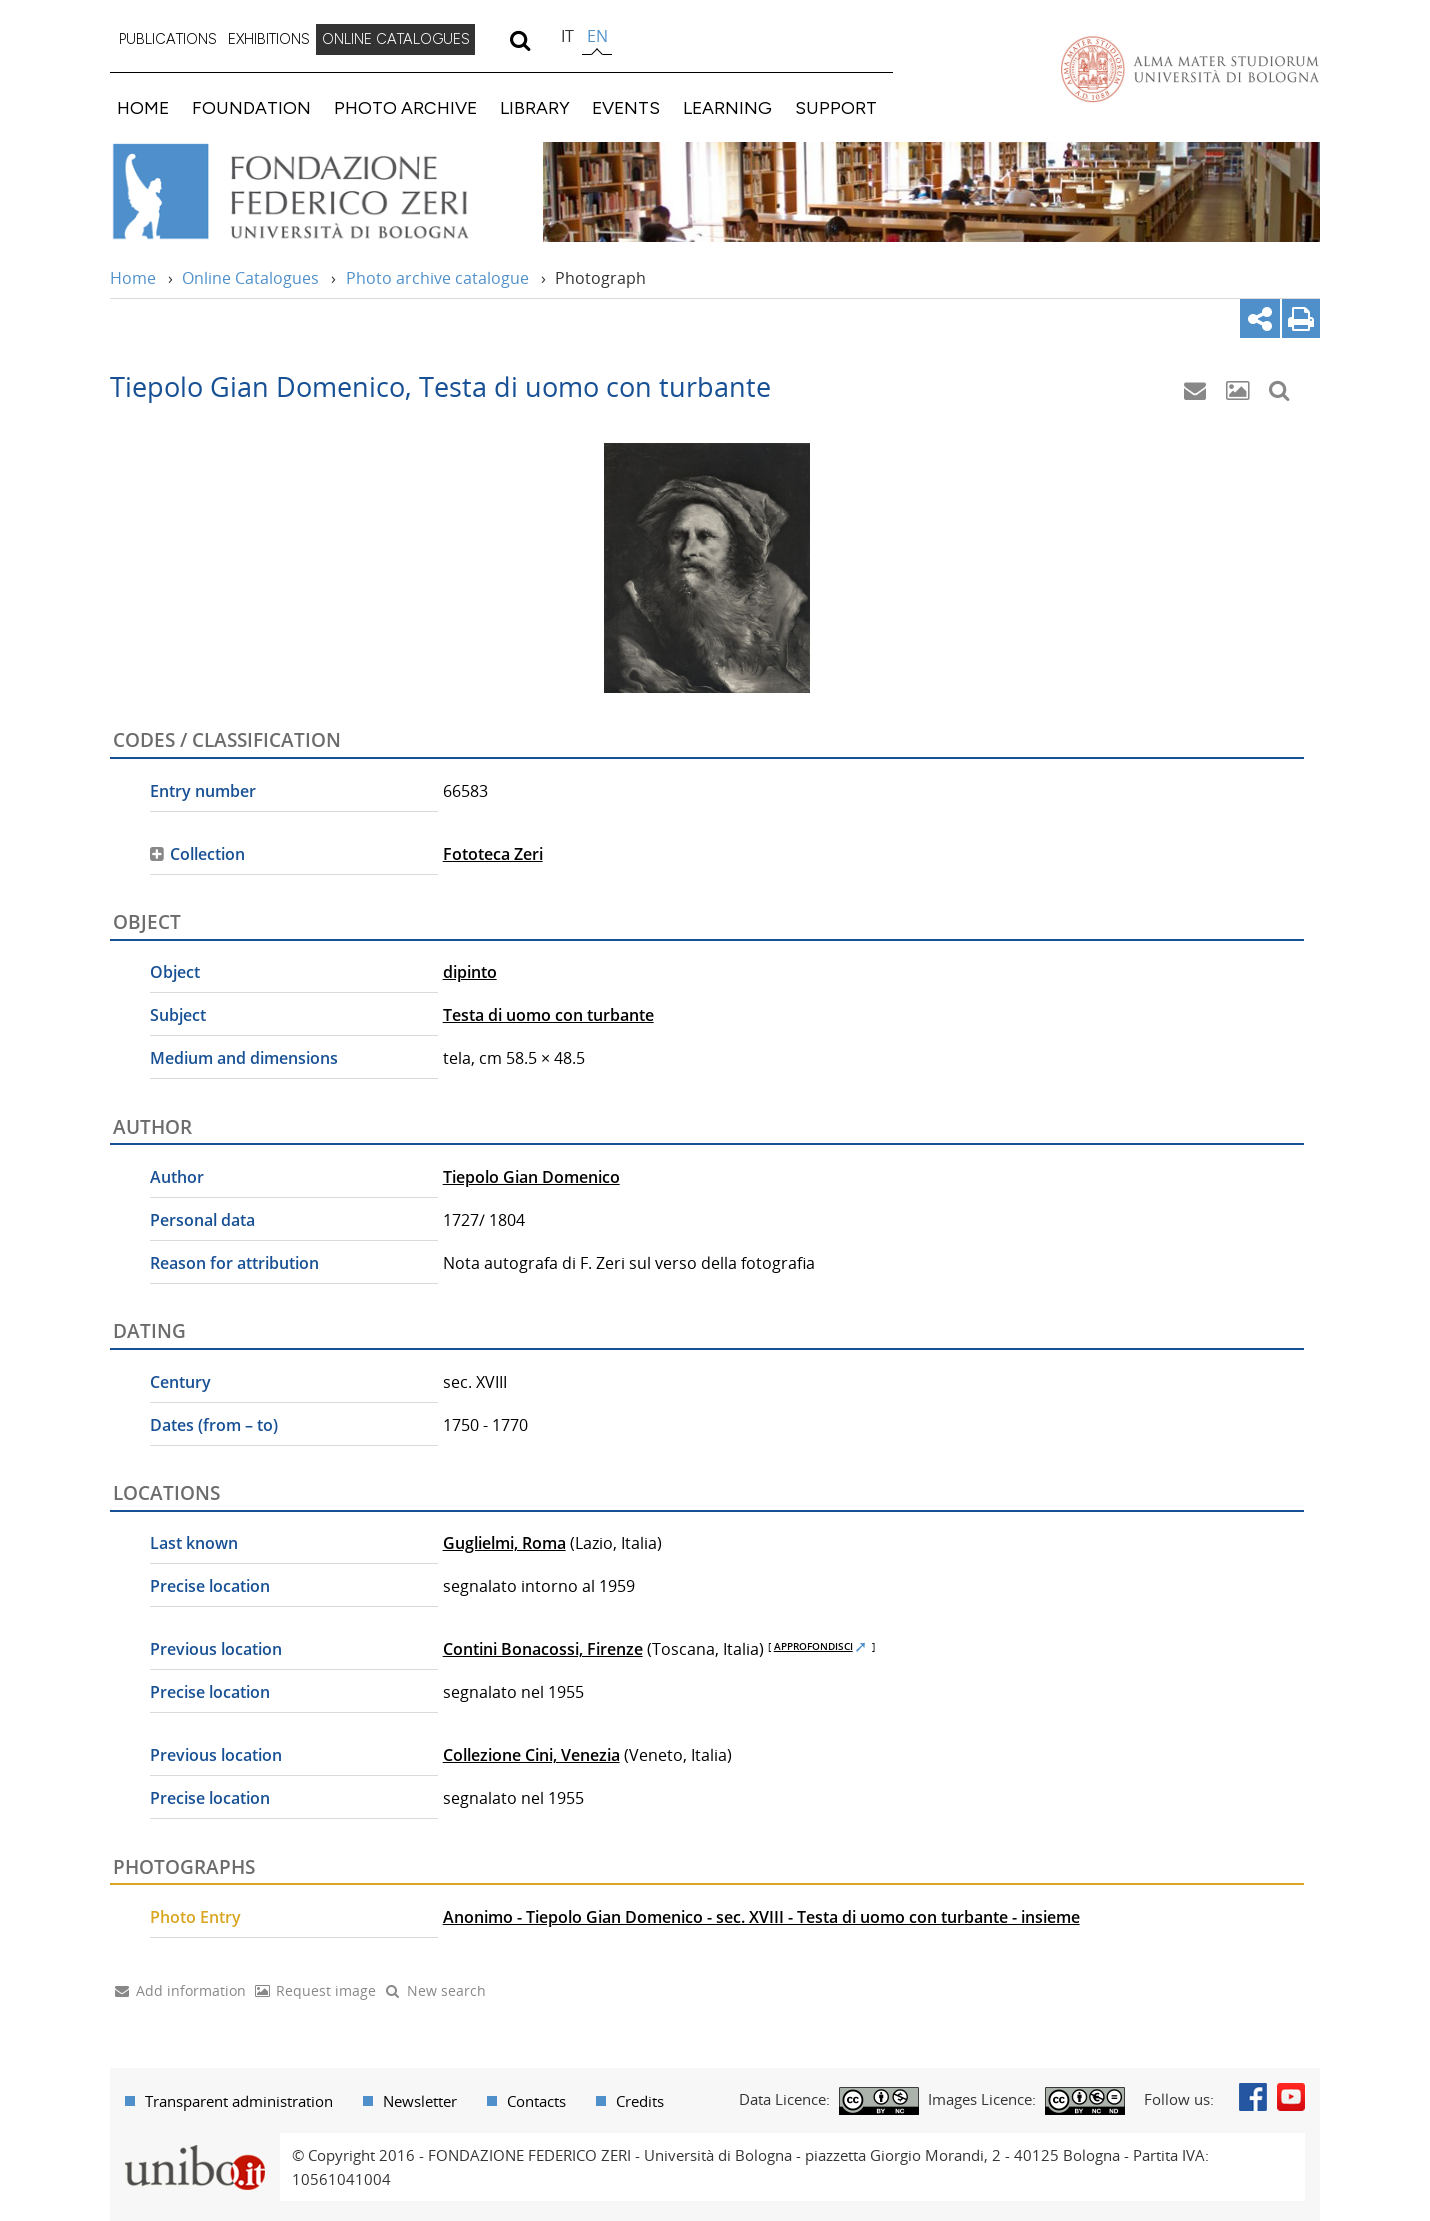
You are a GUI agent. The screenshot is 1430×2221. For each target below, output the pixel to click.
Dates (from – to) (214, 1425)
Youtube (1291, 2097)
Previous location (216, 1649)
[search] (519, 40)
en (597, 36)
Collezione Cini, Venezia (531, 1755)
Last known (194, 1543)
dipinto (470, 972)
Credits (640, 2101)
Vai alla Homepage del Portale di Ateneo (1190, 69)
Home (133, 278)
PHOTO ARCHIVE (405, 107)
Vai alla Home (316, 192)
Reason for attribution (234, 1263)
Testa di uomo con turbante (548, 1015)
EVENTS (626, 107)
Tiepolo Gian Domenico (531, 1177)
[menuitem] (168, 40)
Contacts (536, 2101)
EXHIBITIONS (269, 39)
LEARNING (727, 107)
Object (175, 972)
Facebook (1253, 2097)
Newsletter (420, 2101)
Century (180, 1382)
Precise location (210, 1586)
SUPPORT (836, 107)
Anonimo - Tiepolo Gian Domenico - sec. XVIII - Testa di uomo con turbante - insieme (761, 1917)
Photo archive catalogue (437, 278)
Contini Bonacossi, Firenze (543, 1649)
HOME (143, 107)
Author (177, 1177)
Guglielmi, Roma (504, 1543)
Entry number (203, 791)
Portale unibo (194, 2145)
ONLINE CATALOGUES (396, 39)
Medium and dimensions (244, 1058)
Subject (178, 1015)
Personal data (202, 1220)
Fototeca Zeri (493, 854)
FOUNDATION (251, 107)
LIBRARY (535, 107)
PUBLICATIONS (168, 39)
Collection (207, 854)
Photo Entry (195, 1917)
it (567, 36)
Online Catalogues (250, 278)
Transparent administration (239, 2101)
